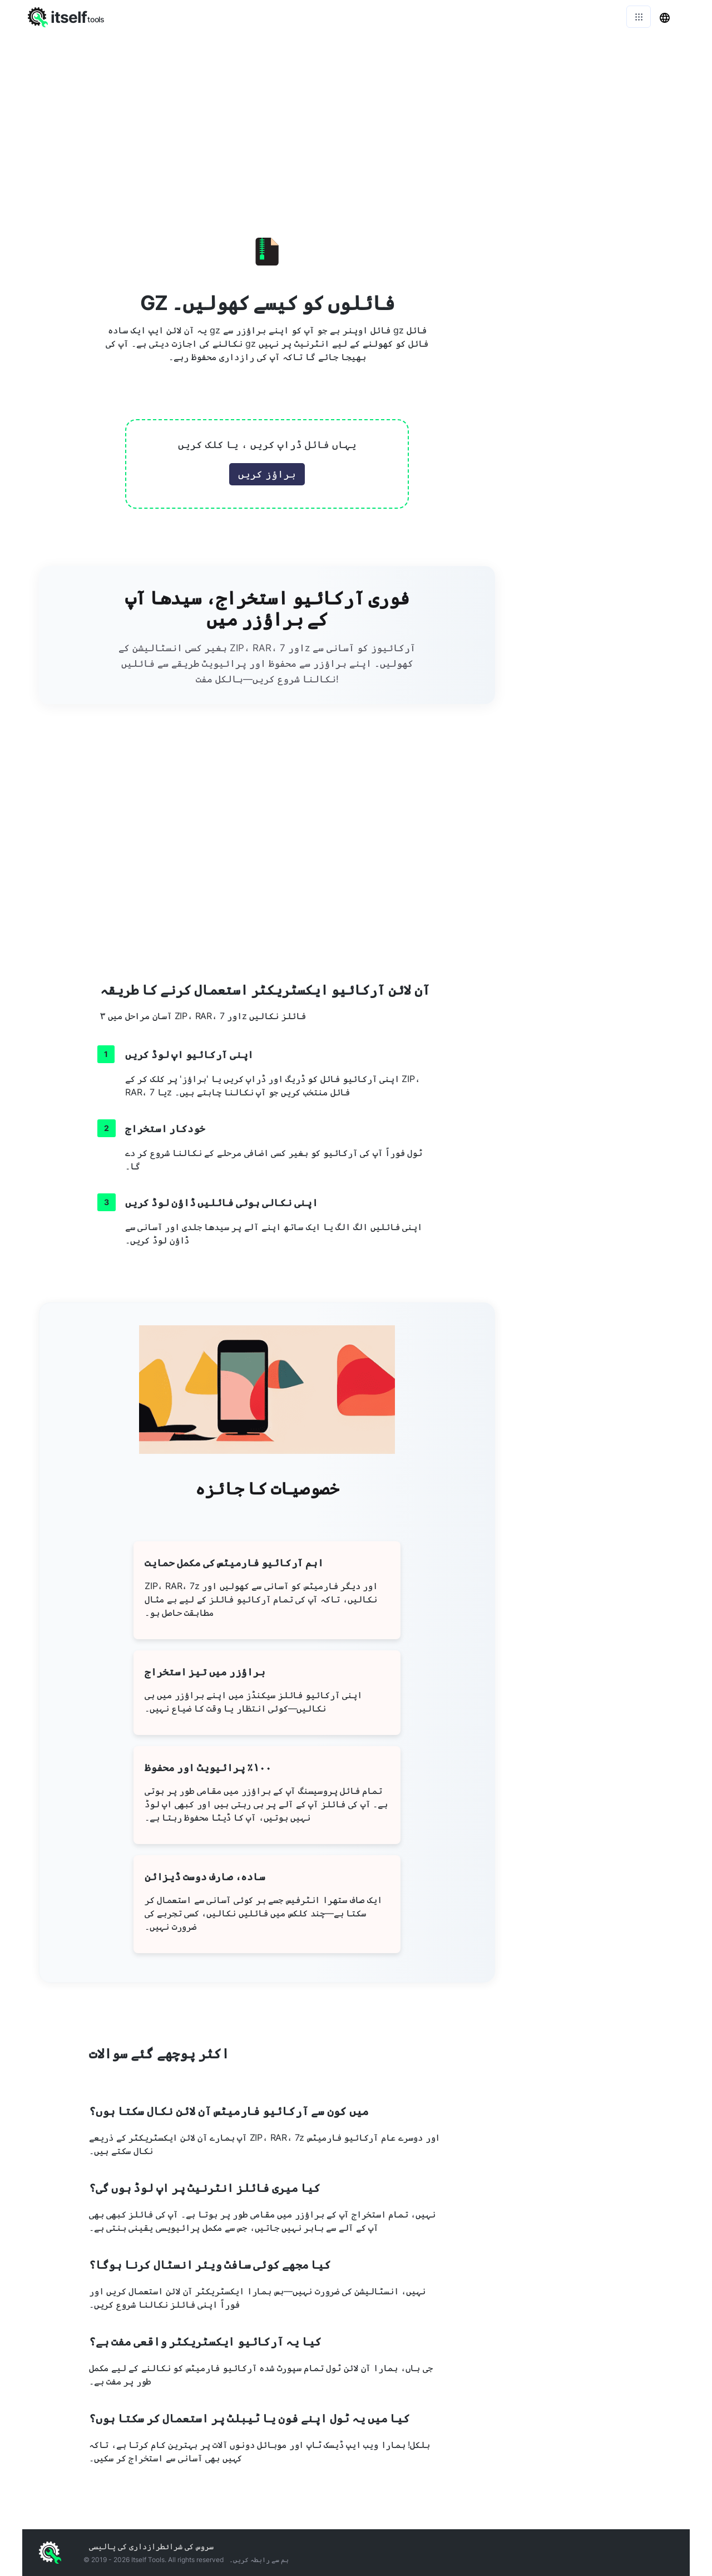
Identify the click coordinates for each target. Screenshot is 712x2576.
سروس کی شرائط (187, 2546)
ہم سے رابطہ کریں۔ (259, 2559)
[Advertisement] (356, 117)
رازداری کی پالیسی (124, 2546)
